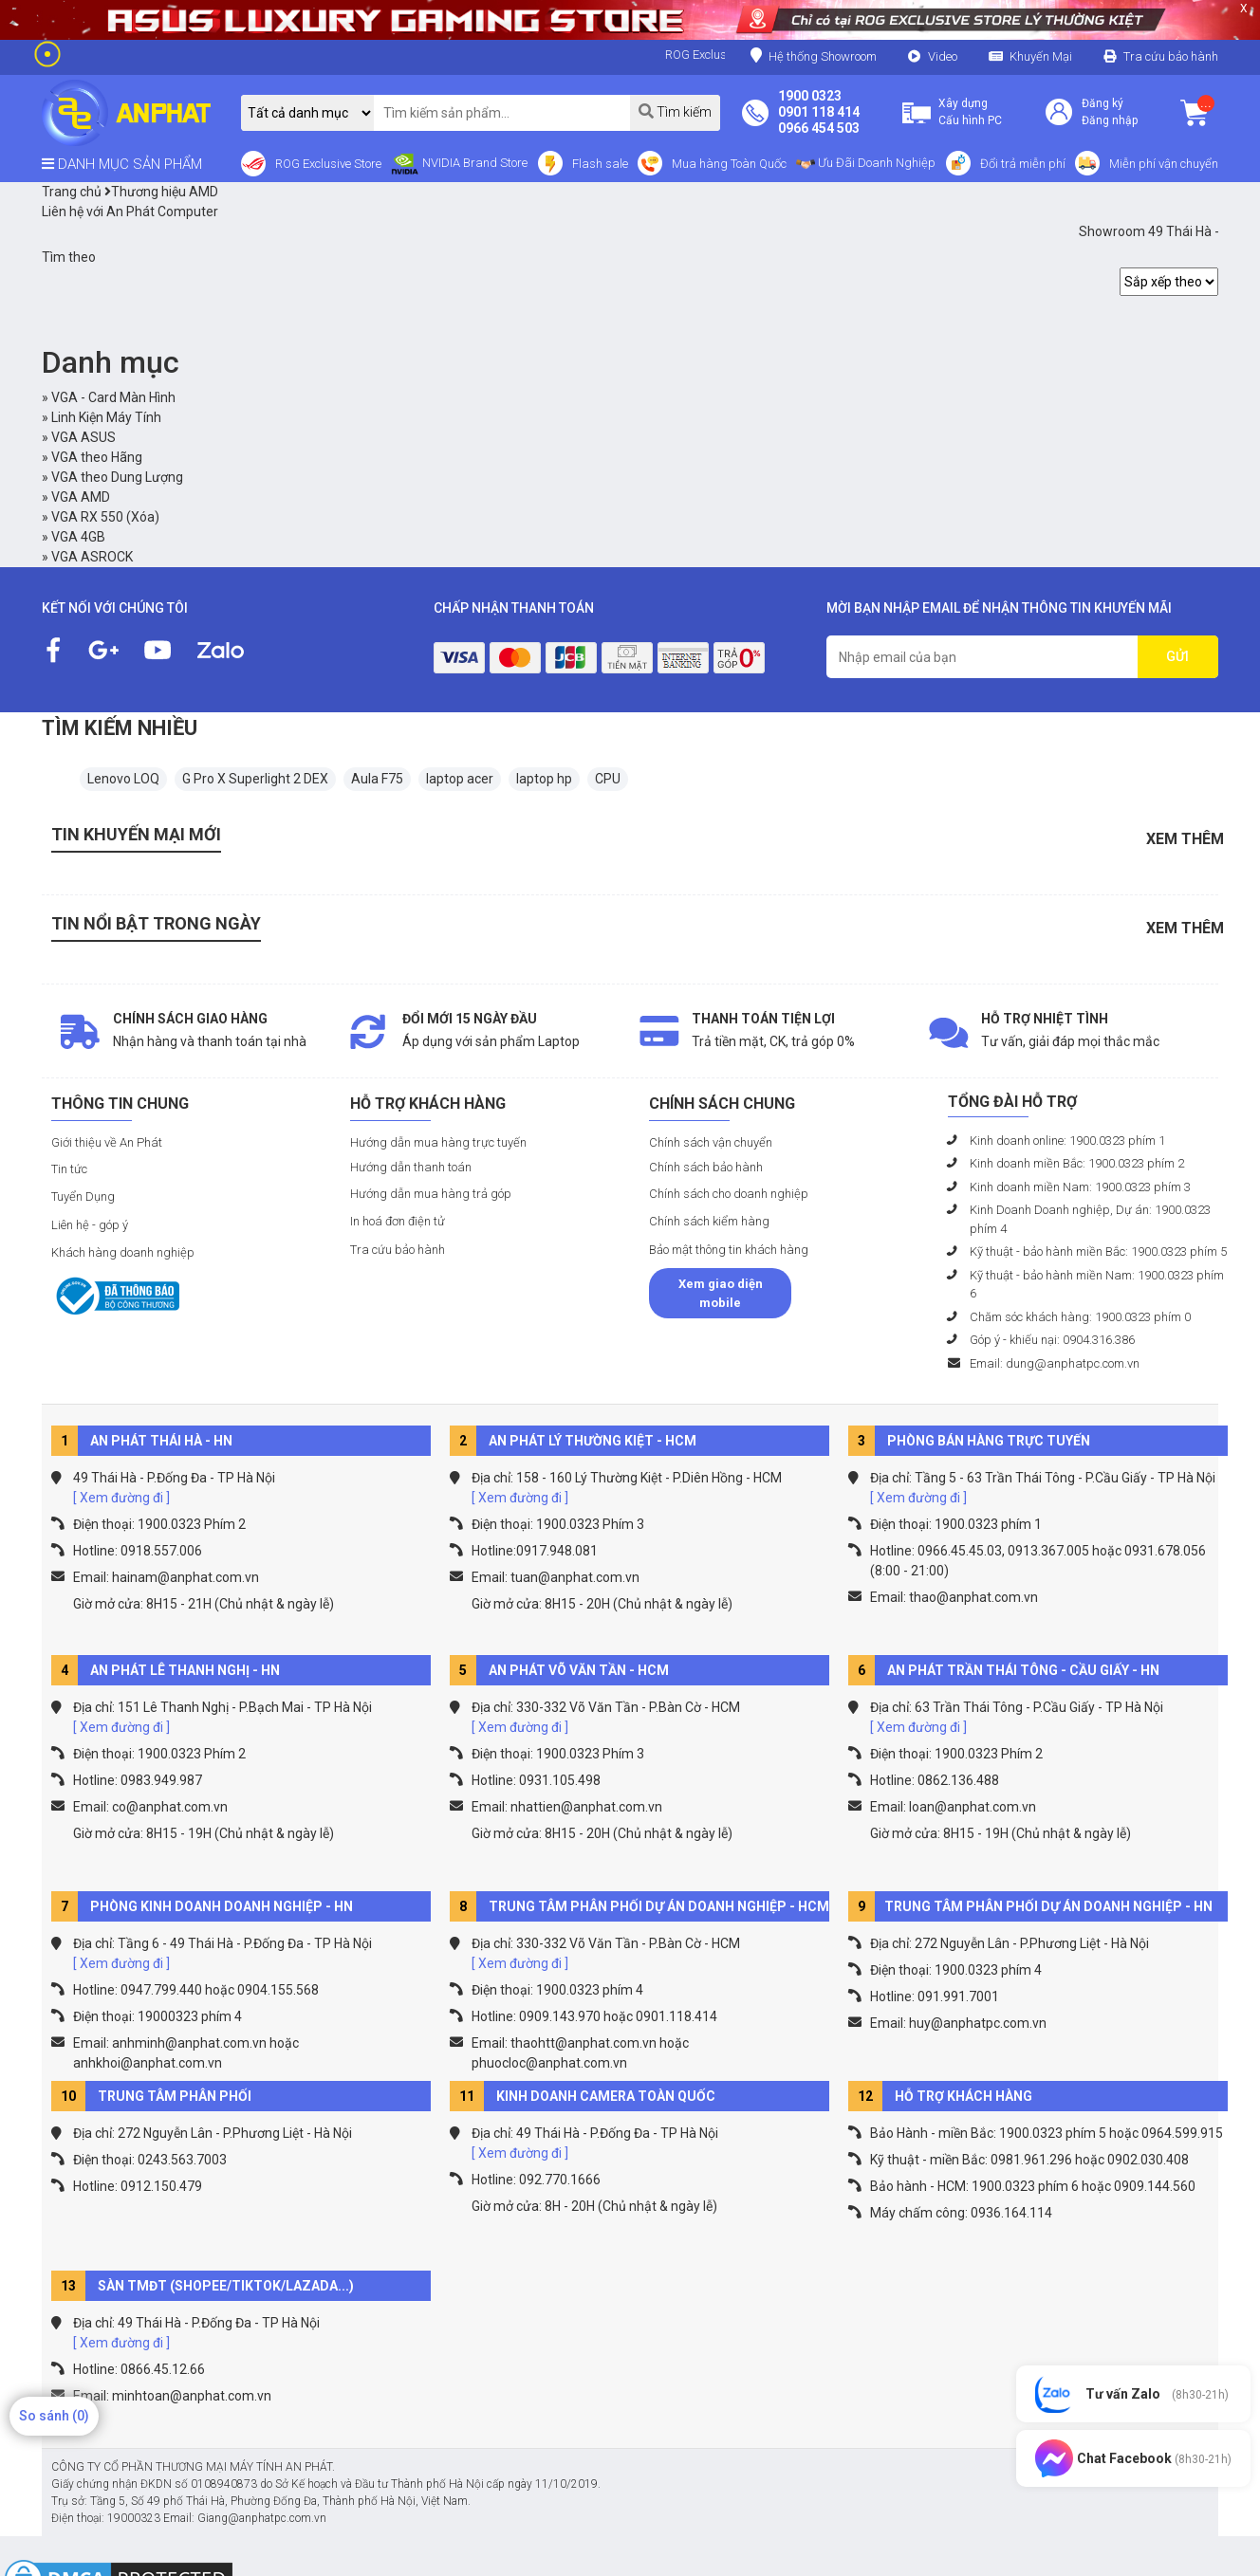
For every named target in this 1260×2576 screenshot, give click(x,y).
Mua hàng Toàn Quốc (729, 163)
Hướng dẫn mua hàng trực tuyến (438, 1142)
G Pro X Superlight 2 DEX (255, 778)
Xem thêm (1185, 839)
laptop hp (544, 778)
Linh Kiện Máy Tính (106, 417)
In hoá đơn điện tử (397, 1221)
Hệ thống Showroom (813, 55)
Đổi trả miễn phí (1022, 163)
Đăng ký (1102, 103)
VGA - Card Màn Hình (113, 397)
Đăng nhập (1110, 120)
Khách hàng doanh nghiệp (123, 1252)
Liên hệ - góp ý (89, 1225)
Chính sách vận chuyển (710, 1142)
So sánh (54, 2415)
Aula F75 (377, 778)
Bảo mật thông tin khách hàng (728, 1249)
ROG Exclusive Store (328, 163)
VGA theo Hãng (96, 457)
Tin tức (69, 1169)
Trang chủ (72, 191)
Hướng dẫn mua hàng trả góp (430, 1194)
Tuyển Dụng (83, 1196)
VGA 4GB (78, 536)
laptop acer (459, 778)
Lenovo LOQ (123, 778)
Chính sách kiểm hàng (709, 1221)
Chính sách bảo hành (706, 1167)
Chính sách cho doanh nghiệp (728, 1194)
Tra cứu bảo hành (1170, 56)
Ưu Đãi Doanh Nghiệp (866, 164)
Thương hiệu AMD (161, 191)
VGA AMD (80, 497)
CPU (608, 778)
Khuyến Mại (1041, 56)
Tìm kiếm (675, 111)
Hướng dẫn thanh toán (411, 1167)
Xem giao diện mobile (720, 1293)
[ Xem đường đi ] (121, 1497)
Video (942, 56)
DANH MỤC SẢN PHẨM (122, 164)
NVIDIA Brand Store (459, 164)
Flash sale (600, 163)
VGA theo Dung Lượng (117, 477)
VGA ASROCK (92, 556)
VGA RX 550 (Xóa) (105, 516)
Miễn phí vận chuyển (1163, 163)
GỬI (1177, 656)
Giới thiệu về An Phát (106, 1142)
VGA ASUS (83, 437)
